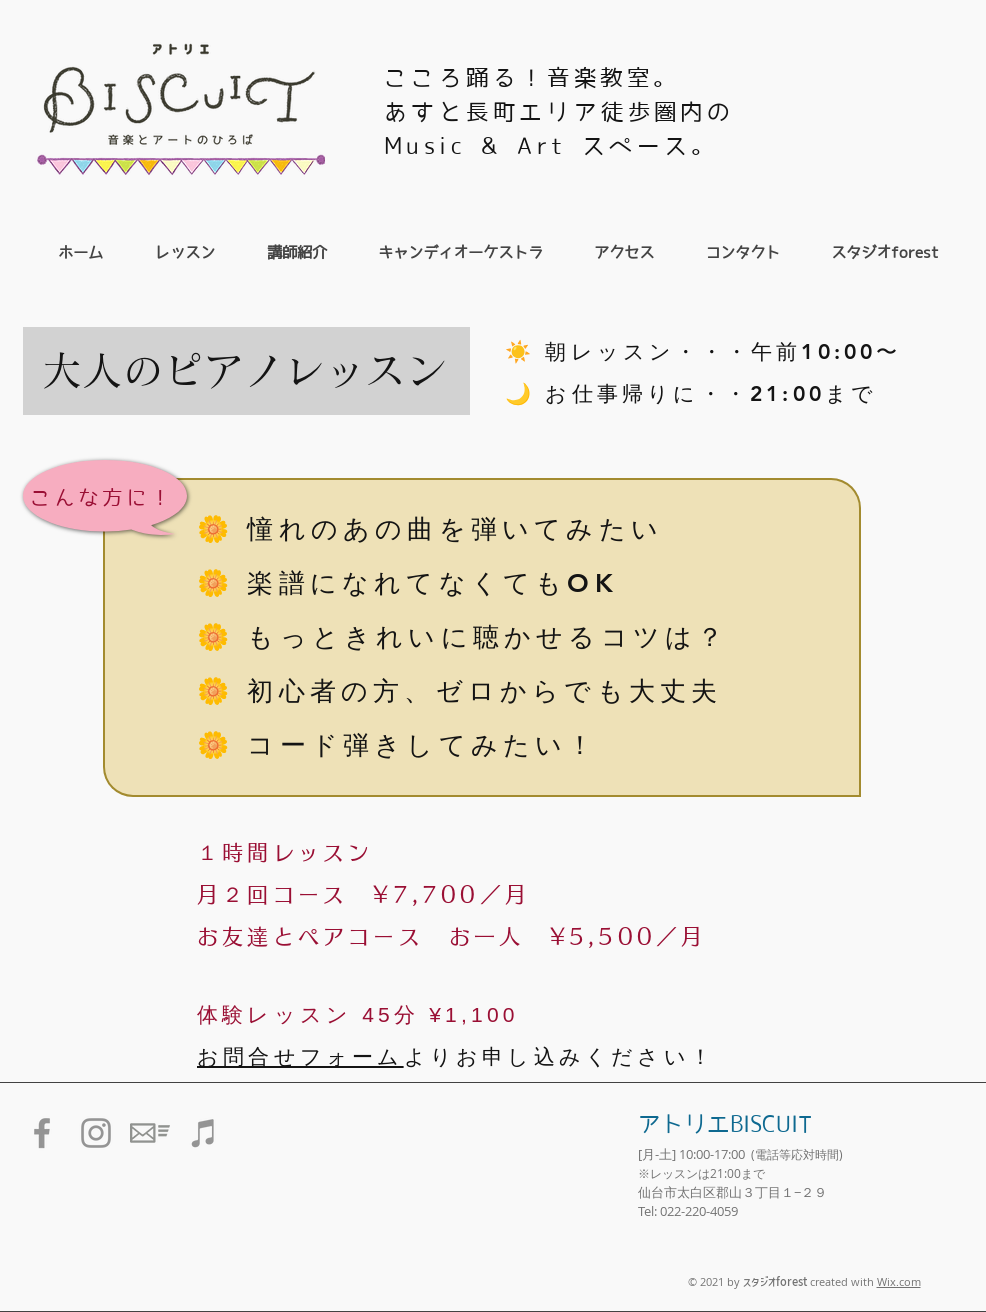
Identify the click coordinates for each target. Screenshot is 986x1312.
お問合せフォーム (300, 1056)
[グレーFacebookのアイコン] (42, 1133)
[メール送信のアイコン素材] (150, 1133)
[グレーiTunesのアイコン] (204, 1133)
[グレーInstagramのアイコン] (96, 1133)
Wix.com (899, 1281)
